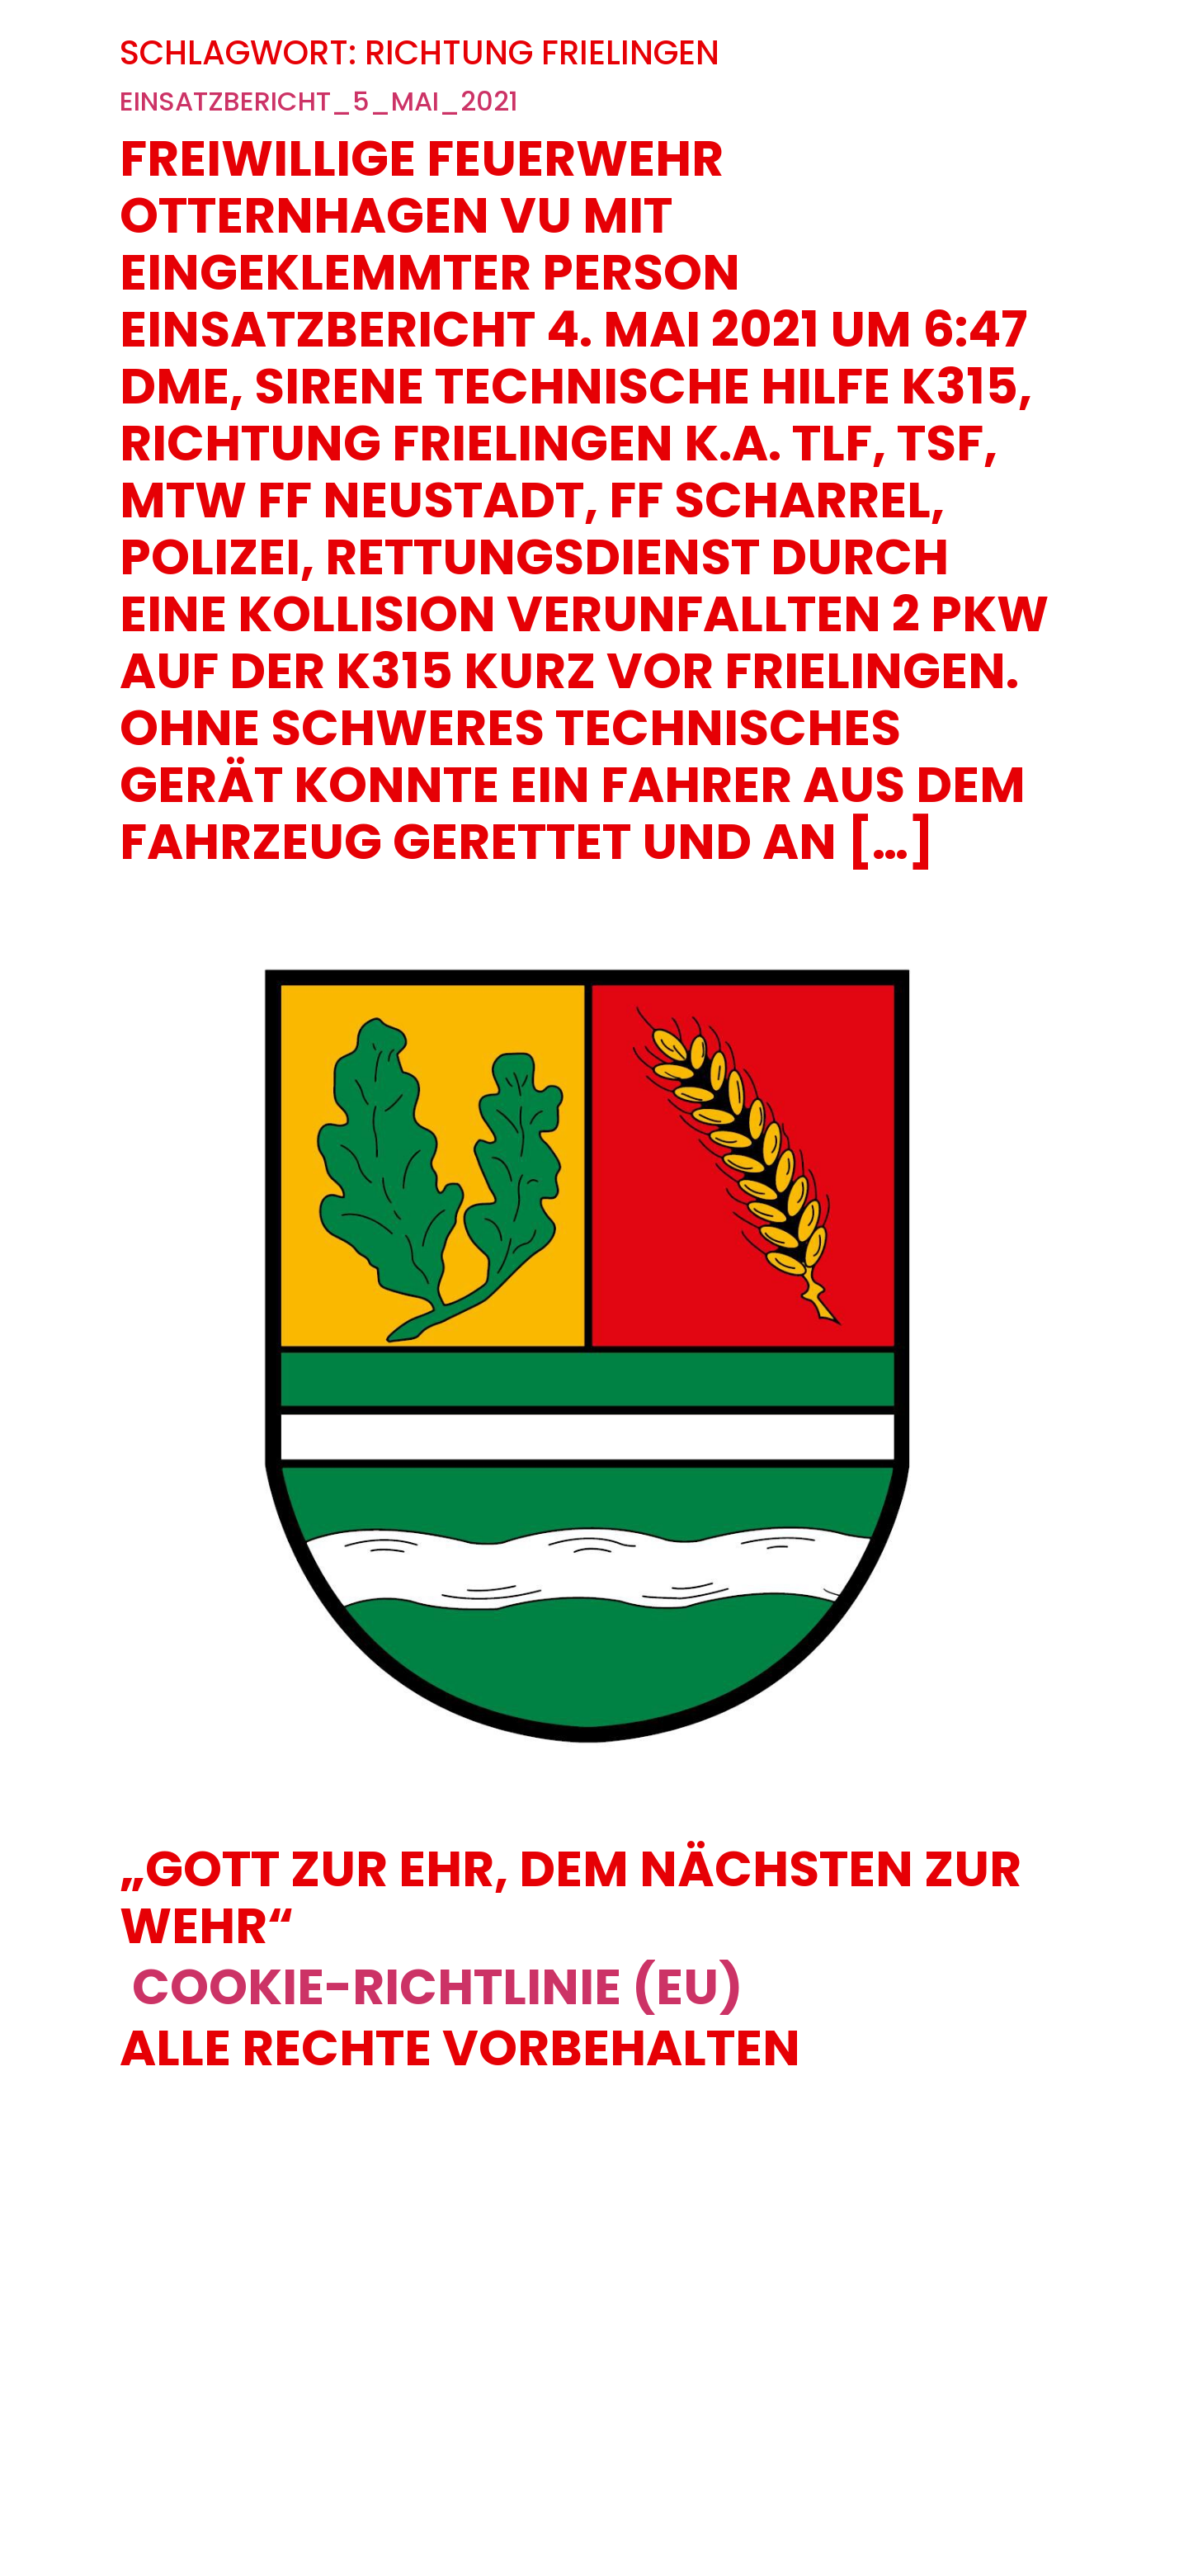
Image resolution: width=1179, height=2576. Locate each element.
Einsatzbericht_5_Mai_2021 (319, 101)
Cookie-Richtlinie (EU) (437, 1987)
